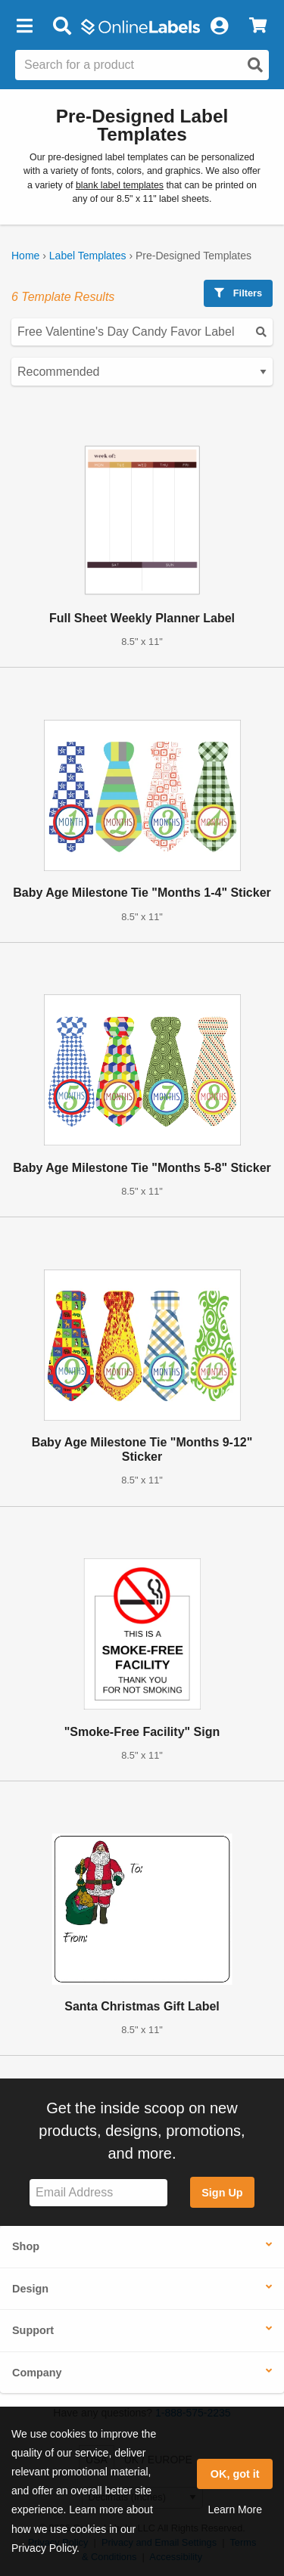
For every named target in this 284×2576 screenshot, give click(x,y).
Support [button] (33, 2330)
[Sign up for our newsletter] (98, 2193)
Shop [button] (25, 2246)
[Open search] (255, 65)
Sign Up (221, 2193)
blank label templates (120, 185)
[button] (24, 26)
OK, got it (235, 2474)
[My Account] (219, 26)
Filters (238, 293)
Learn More (235, 2509)
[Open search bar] (61, 26)
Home (25, 256)
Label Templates (87, 256)
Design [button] (30, 2289)
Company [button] (37, 2373)
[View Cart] (258, 26)
